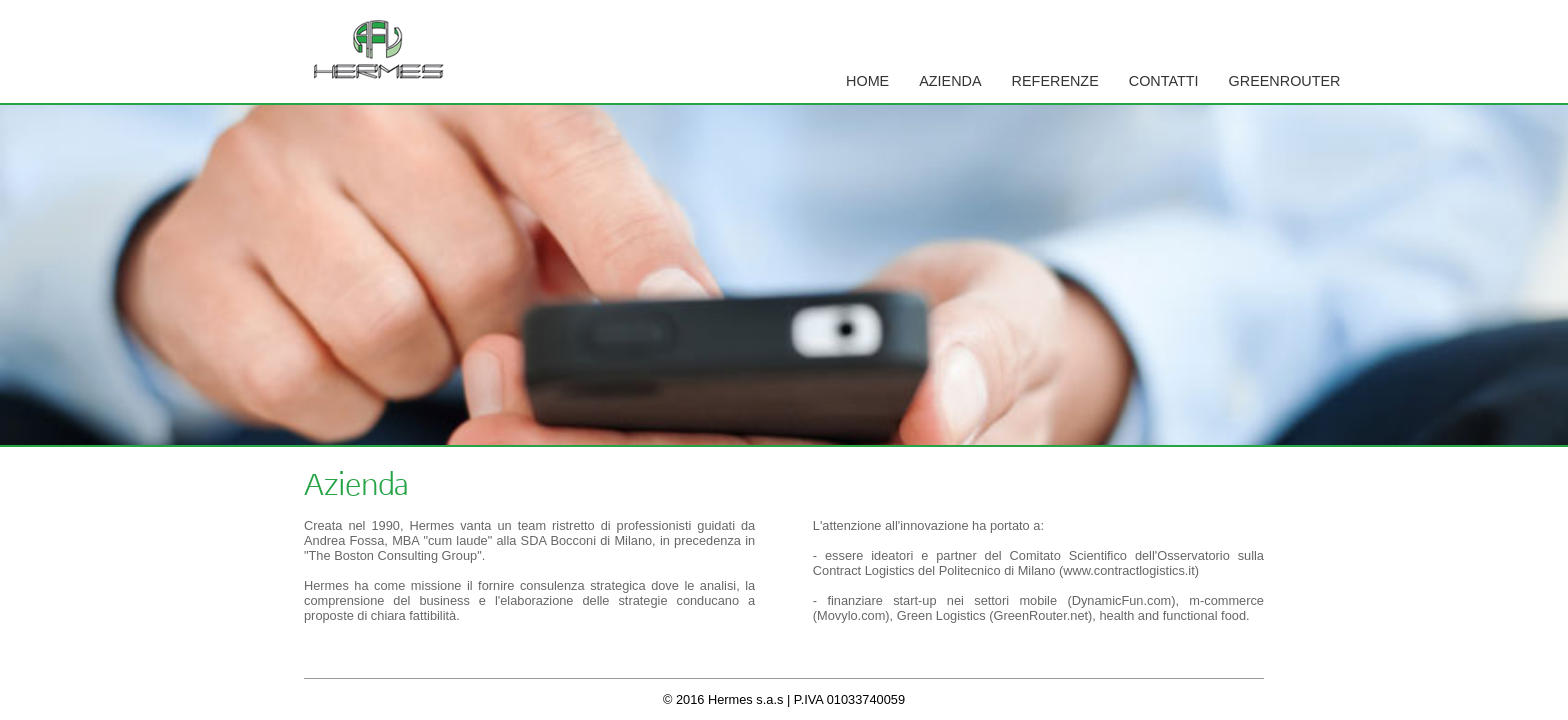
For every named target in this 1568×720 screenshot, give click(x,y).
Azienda (950, 81)
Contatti (1164, 81)
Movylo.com (851, 615)
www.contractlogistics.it (1129, 570)
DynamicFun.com (1122, 600)
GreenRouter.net (1040, 615)
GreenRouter (1285, 81)
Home (867, 81)
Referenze (1055, 81)
